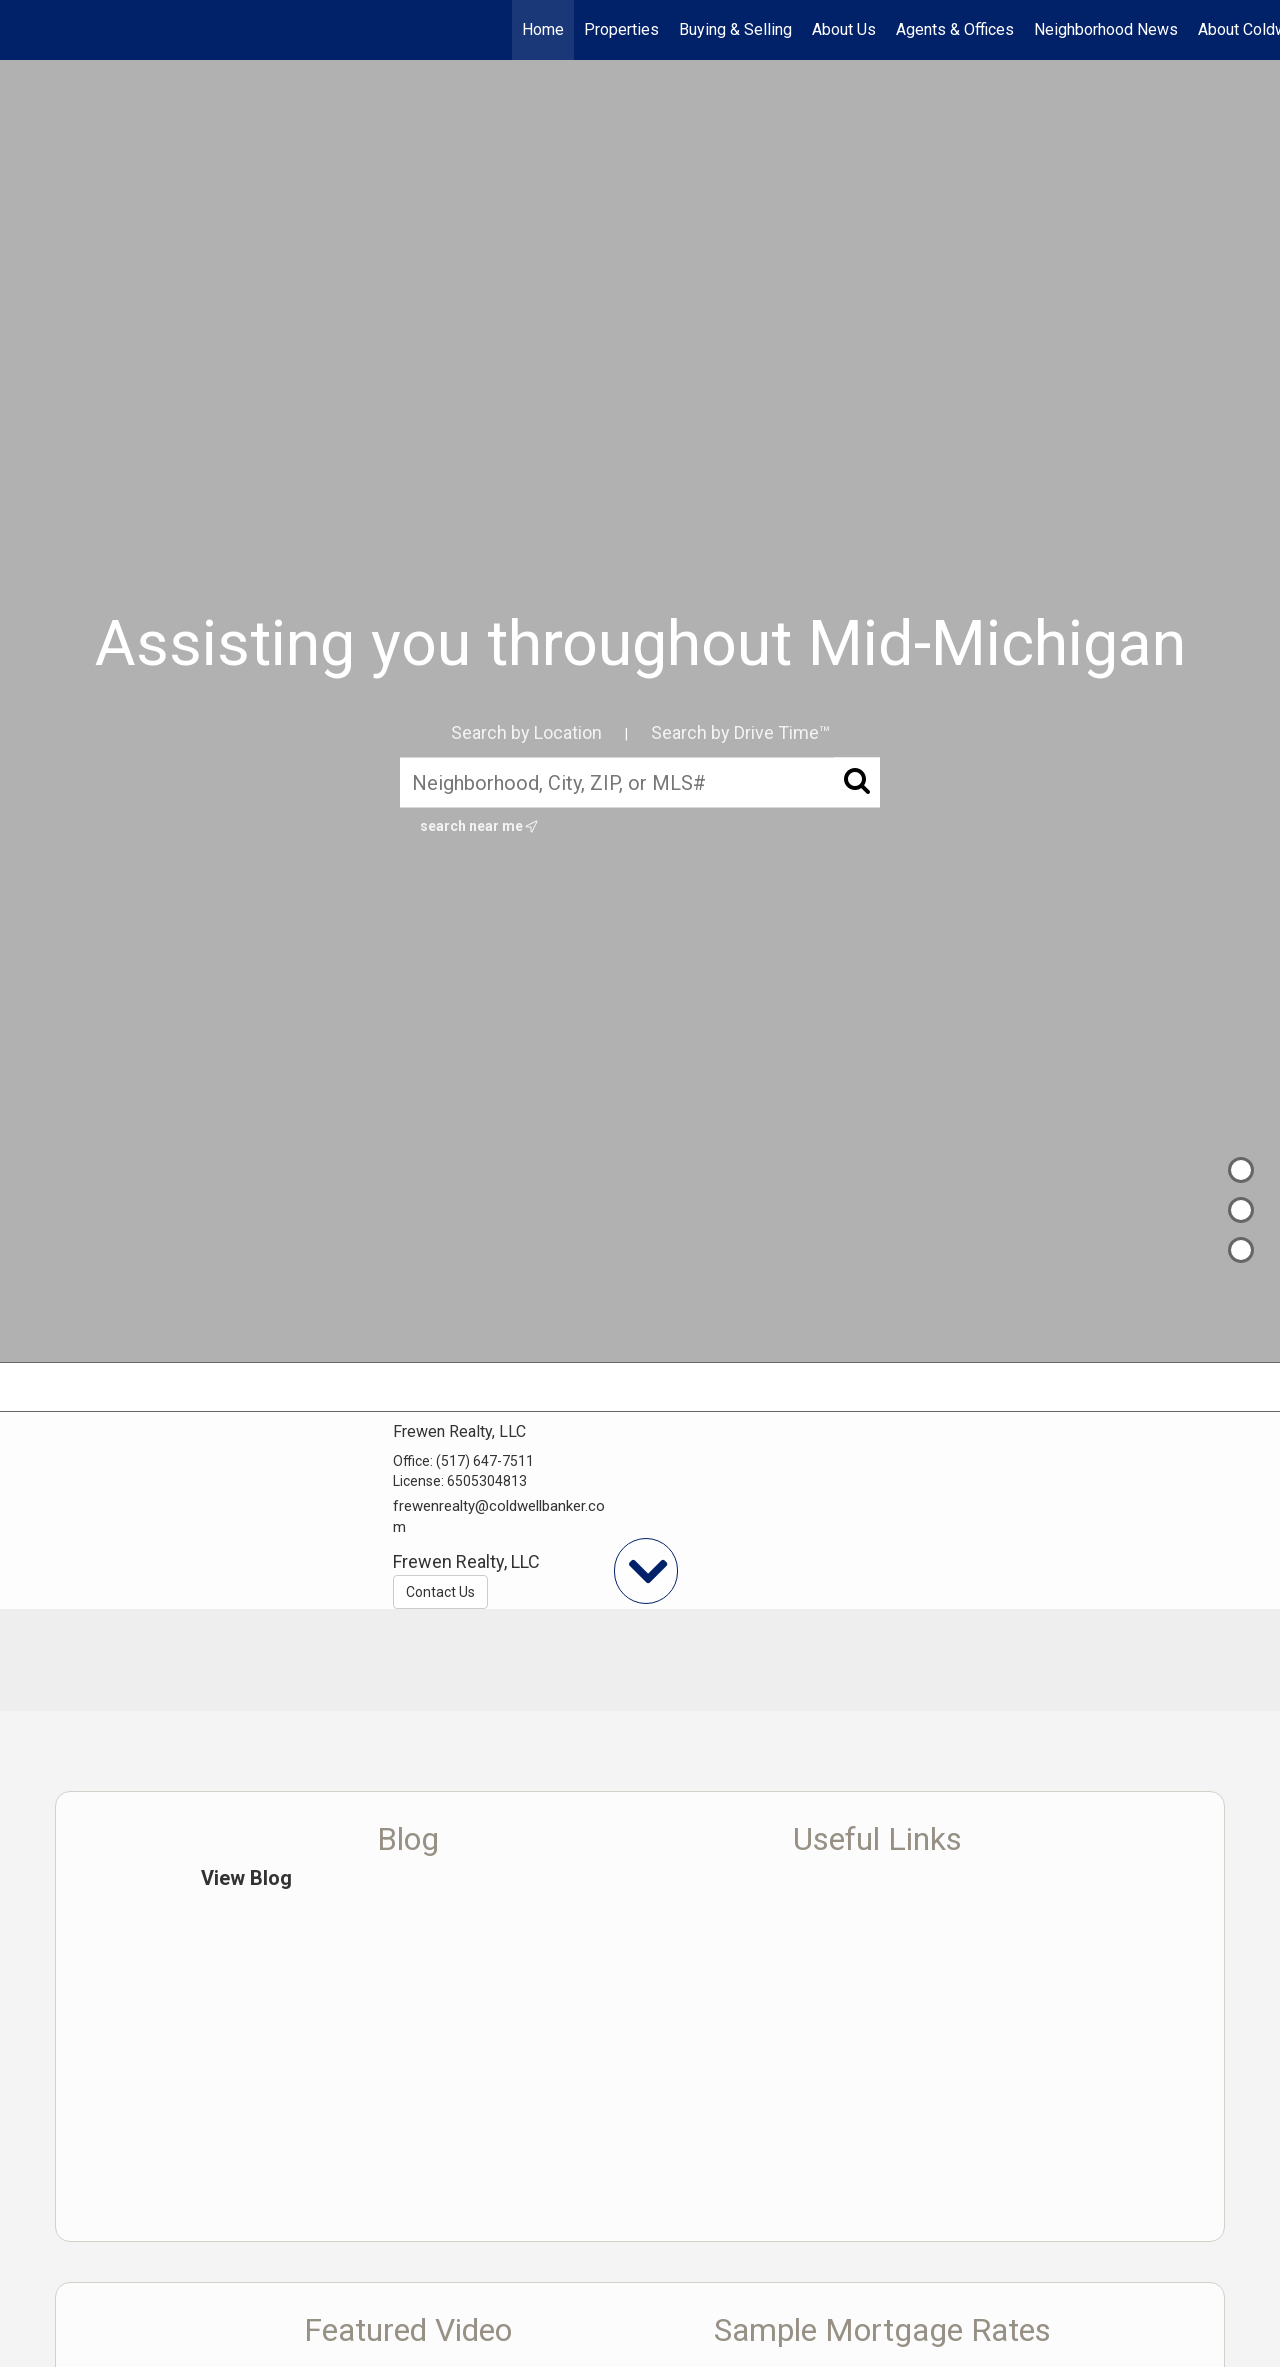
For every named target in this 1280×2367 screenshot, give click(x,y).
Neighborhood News (1106, 29)
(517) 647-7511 (485, 1461)
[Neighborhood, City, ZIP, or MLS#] (640, 782)
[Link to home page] (25, 30)
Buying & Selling (735, 29)
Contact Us (440, 1592)
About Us (844, 29)
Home (543, 29)
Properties (621, 29)
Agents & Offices (955, 29)
